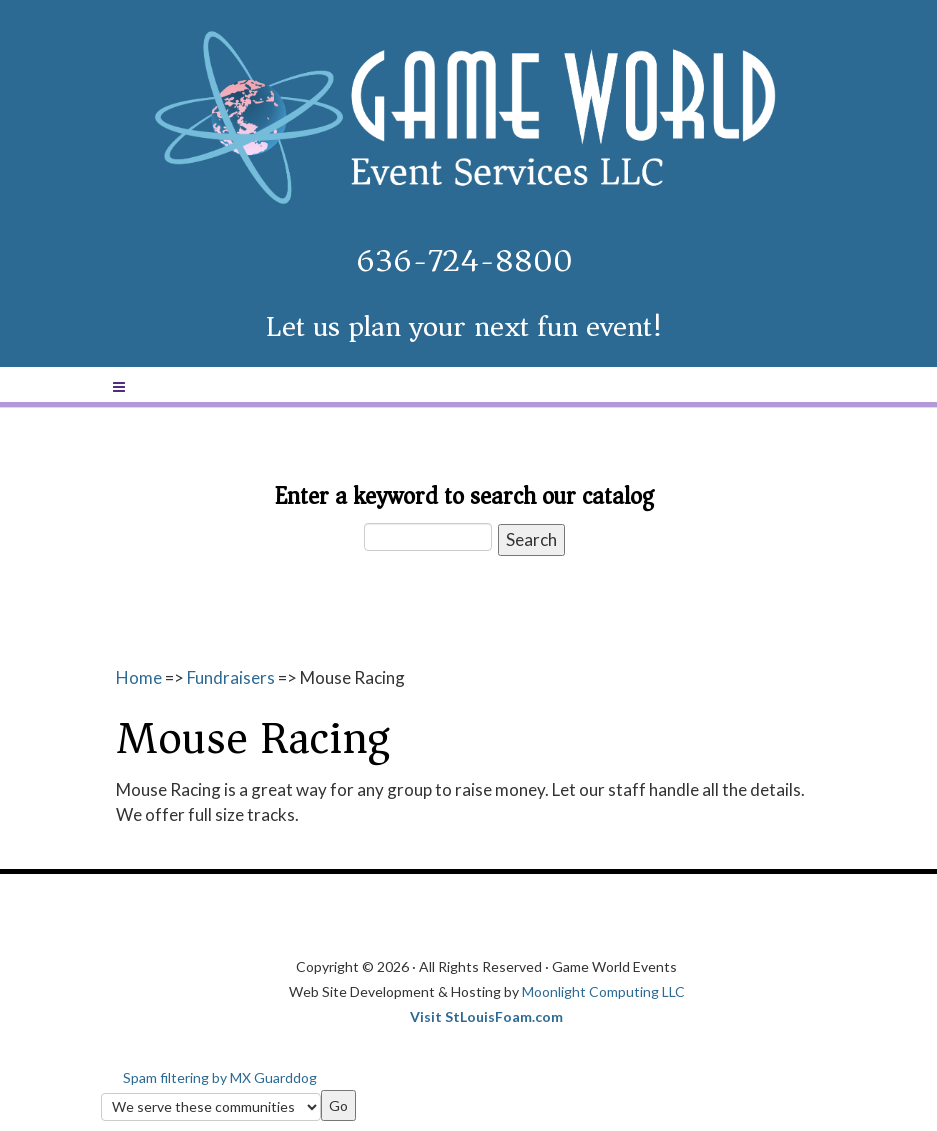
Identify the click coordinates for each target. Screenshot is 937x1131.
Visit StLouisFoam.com (486, 1016)
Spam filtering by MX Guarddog (220, 1077)
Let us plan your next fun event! (464, 326)
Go (338, 1105)
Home (139, 677)
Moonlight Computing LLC (603, 991)
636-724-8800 (464, 261)
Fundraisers (231, 677)
